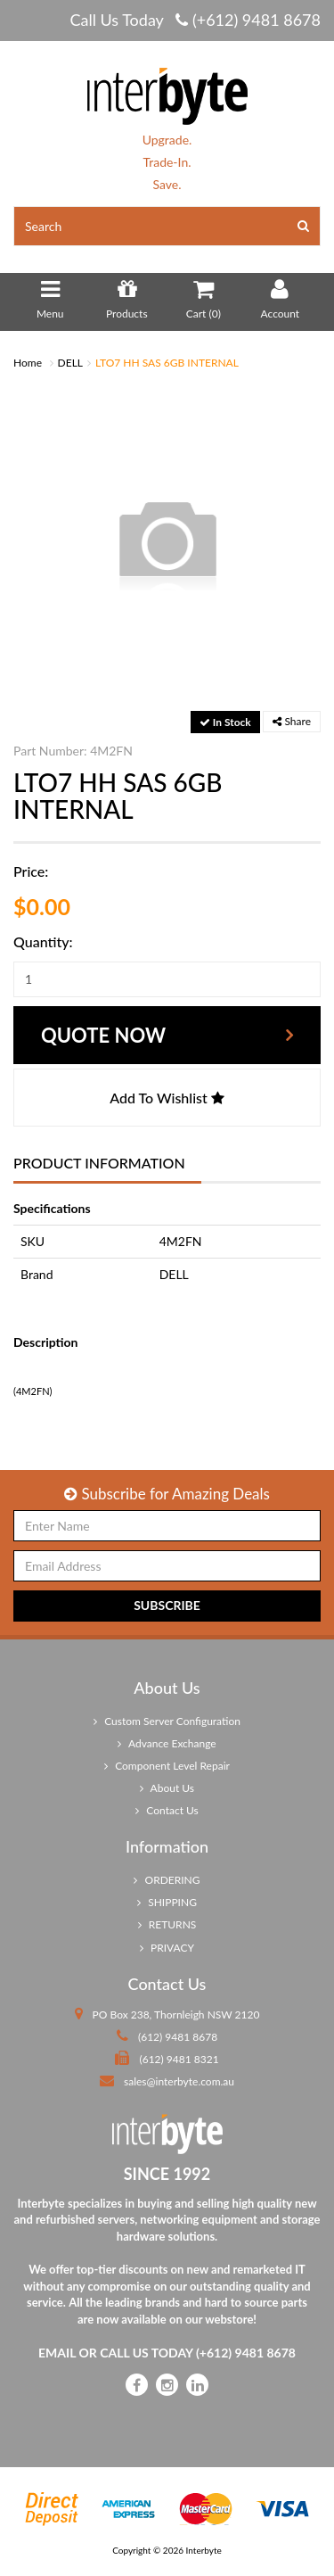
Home (27, 362)
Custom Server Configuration (167, 1721)
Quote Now (103, 1035)
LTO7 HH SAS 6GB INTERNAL (167, 362)
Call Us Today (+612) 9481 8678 (195, 19)
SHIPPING (167, 1902)
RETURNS (167, 1924)
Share (292, 721)
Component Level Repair (167, 1765)
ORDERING (167, 1880)
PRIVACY (167, 1947)
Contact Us (167, 1810)
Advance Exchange (167, 1743)
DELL (70, 362)
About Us (167, 1788)
